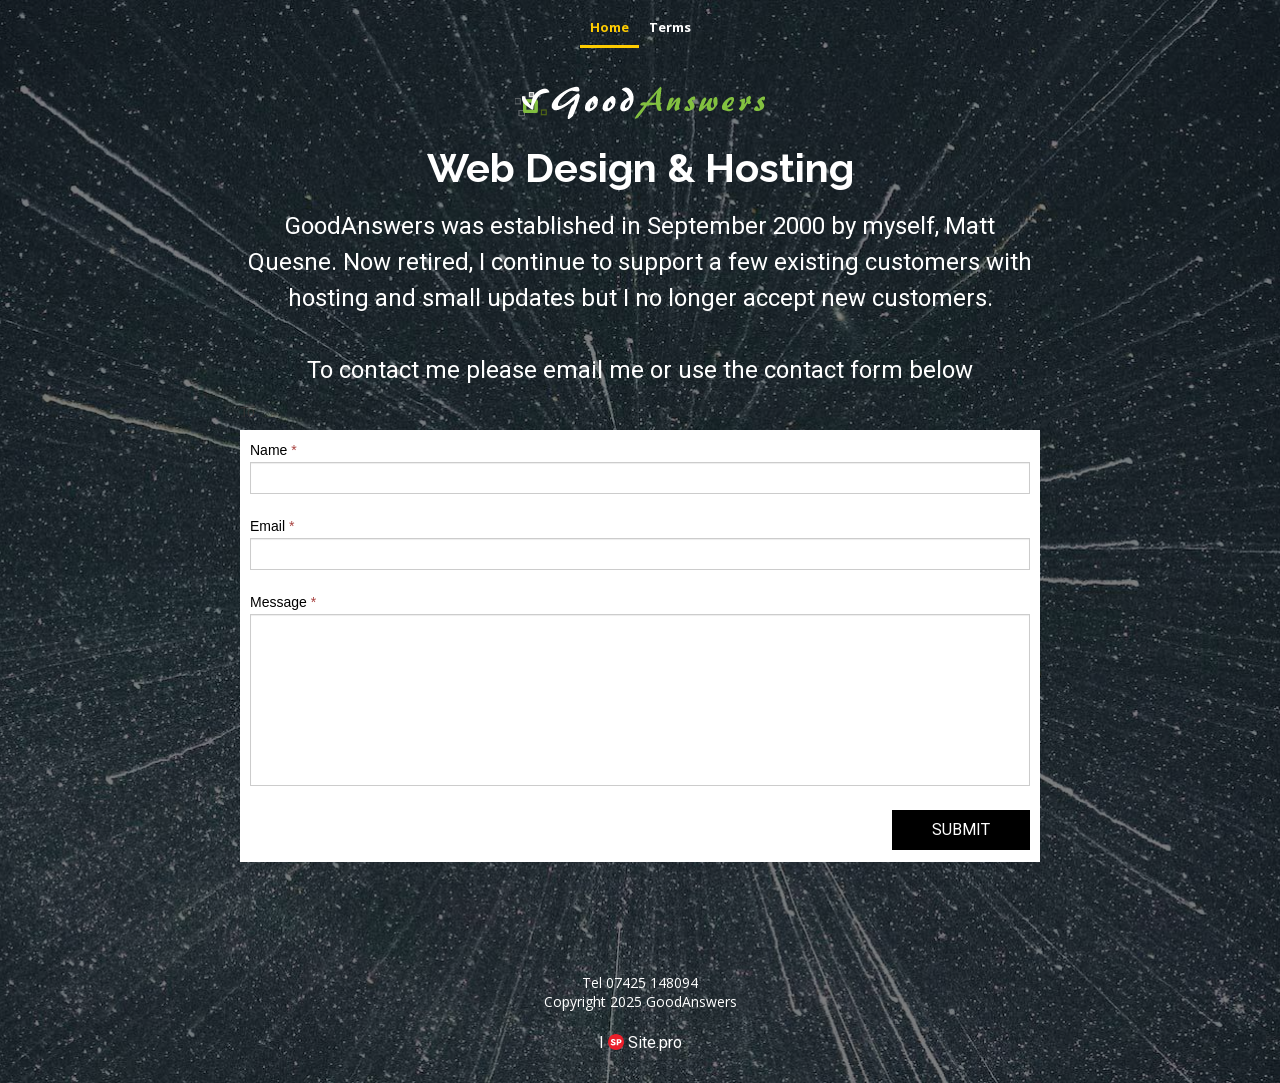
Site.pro (655, 1042)
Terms (670, 27)
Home (609, 27)
